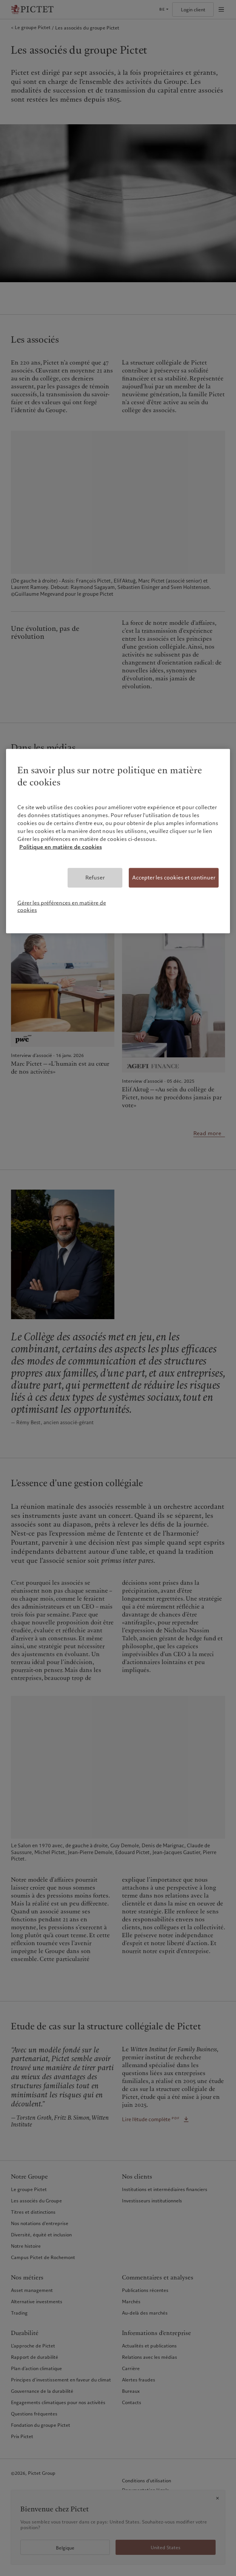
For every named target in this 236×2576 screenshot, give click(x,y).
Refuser (95, 877)
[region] (118, 841)
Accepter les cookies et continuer (173, 877)
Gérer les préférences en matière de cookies (61, 906)
